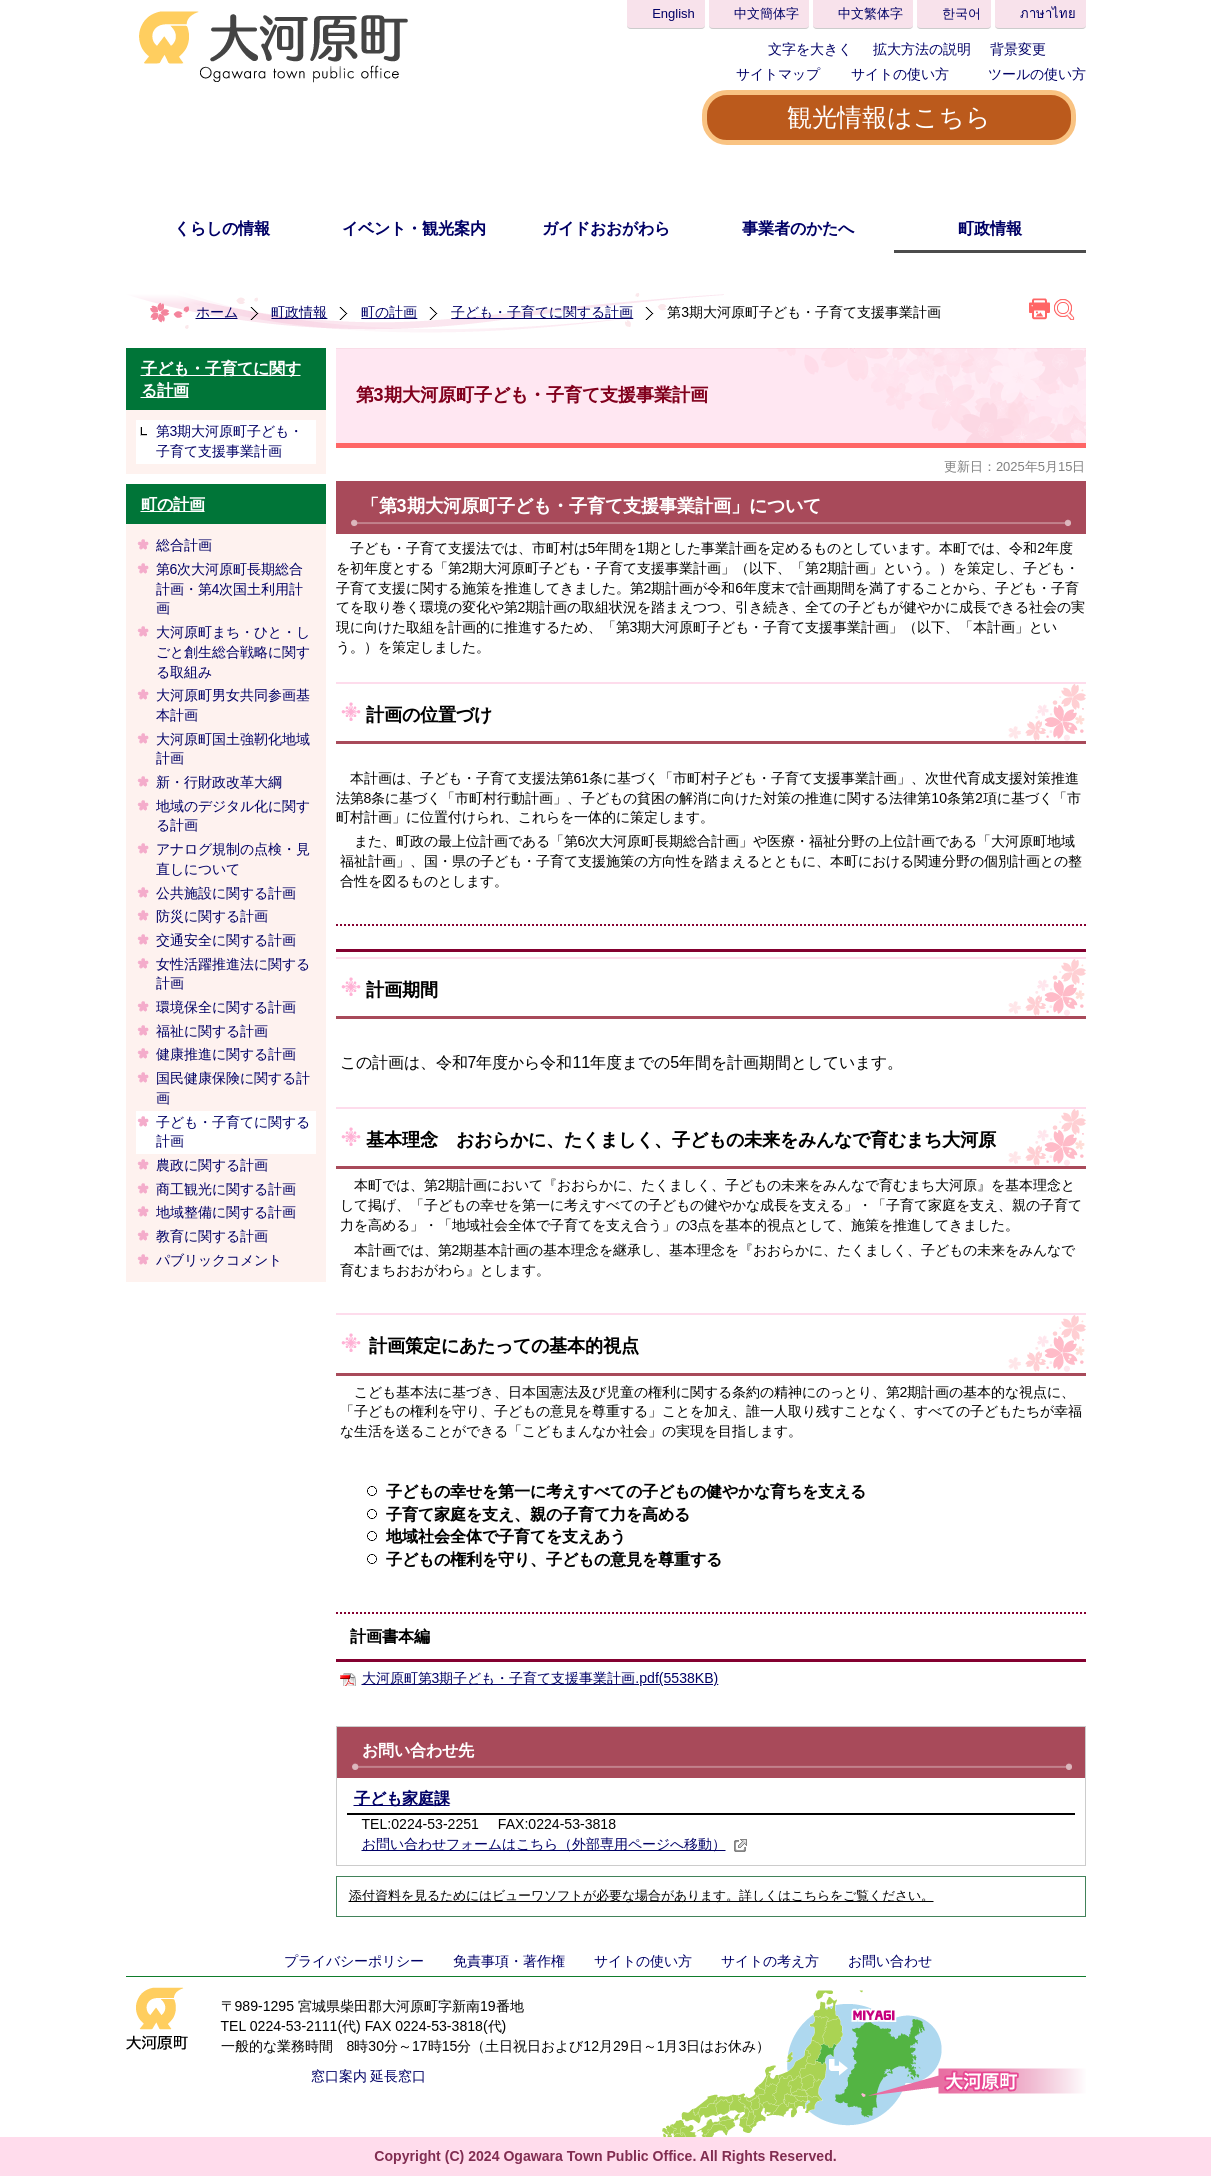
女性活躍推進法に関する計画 (233, 974)
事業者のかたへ (798, 228)
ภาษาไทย (1048, 13)
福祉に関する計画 (212, 1031)
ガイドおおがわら (606, 228)
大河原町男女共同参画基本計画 (233, 705)
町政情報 (990, 228)
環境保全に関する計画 (226, 1007)
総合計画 (184, 545)
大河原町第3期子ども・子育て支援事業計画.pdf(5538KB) (540, 1678)
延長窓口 (398, 2076)
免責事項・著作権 (509, 1961)
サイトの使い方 (900, 74)
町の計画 (389, 312)
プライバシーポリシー (354, 1961)
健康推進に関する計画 (226, 1054)
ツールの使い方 (1037, 74)
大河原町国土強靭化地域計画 (233, 749)
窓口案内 (339, 2076)
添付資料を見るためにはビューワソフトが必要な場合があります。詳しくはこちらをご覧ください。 (641, 1896)
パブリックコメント (219, 1260)
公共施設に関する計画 (226, 893)
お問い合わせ (890, 1961)
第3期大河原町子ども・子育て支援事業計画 (230, 441)
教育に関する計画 (212, 1236)
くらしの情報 (222, 228)
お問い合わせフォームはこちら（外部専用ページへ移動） (555, 1844)
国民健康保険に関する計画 (233, 1088)
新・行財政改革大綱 (219, 782)
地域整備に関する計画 (226, 1212)
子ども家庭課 (402, 1798)
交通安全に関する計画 (226, 940)
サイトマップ (778, 74)
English (673, 13)
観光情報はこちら (889, 117)
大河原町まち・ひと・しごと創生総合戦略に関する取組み (233, 651)
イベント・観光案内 (414, 228)
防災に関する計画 (212, 916)
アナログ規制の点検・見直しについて (233, 859)
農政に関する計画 (212, 1165)
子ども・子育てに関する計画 (542, 312)
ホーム (217, 312)
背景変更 (1018, 49)
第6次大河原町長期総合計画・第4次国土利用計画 (230, 588)
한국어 (961, 13)
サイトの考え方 (770, 1961)
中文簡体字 (766, 13)
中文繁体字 (870, 13)
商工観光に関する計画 (226, 1189)
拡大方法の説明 (922, 49)
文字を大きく (810, 49)
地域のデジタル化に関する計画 (233, 816)
